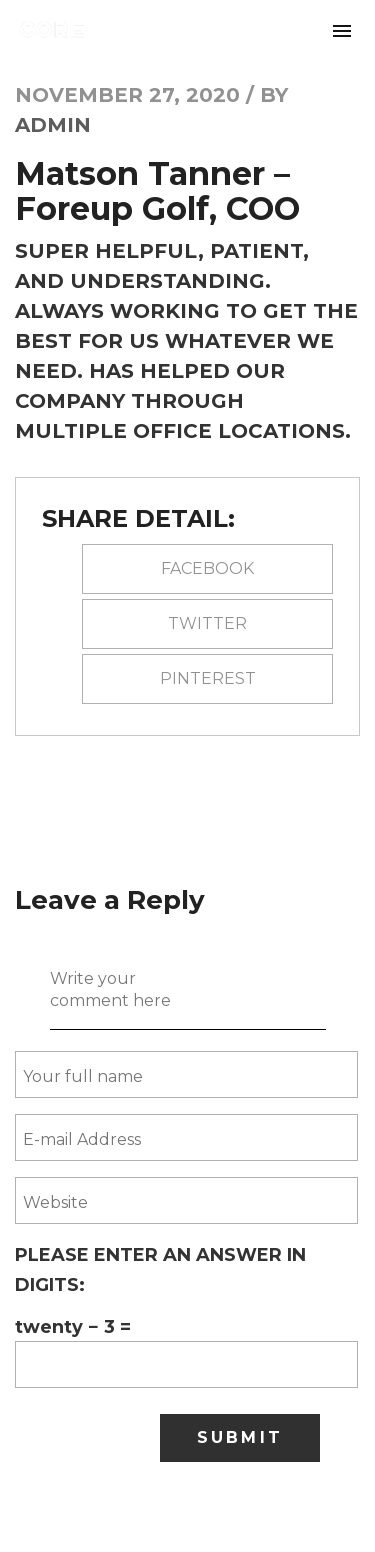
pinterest (208, 678)
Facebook (207, 568)
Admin (53, 125)
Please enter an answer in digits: (160, 1270)
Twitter (207, 623)
